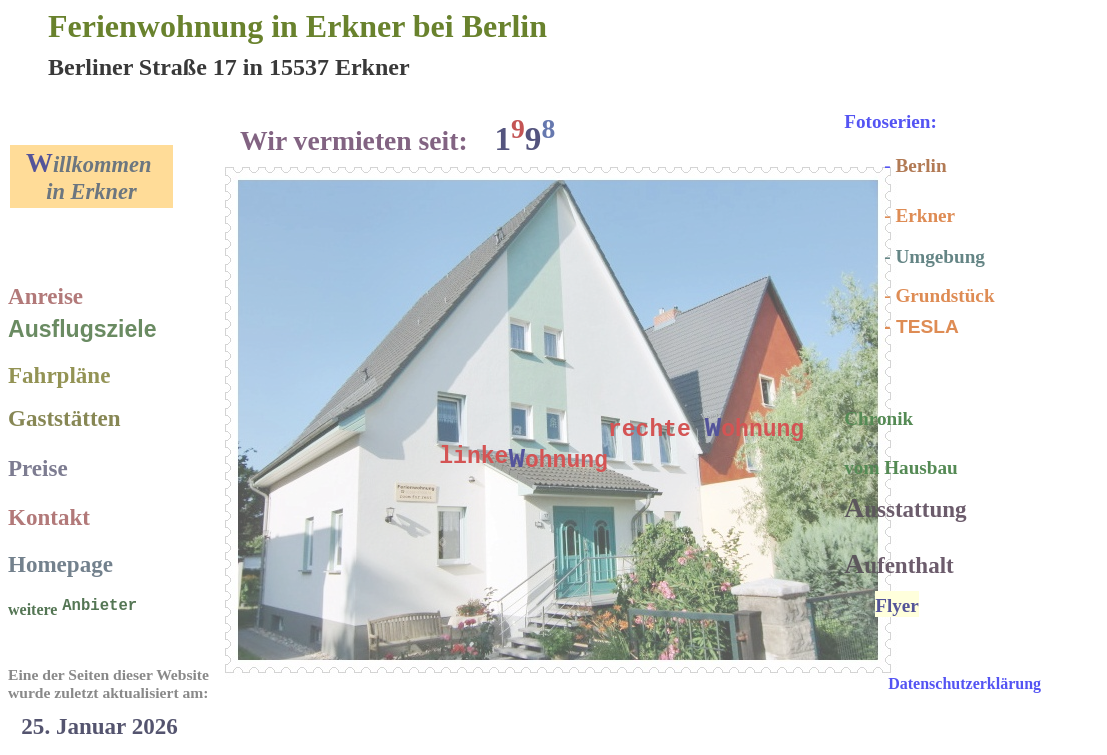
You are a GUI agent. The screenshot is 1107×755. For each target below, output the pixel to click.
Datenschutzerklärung (964, 683)
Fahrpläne (59, 375)
